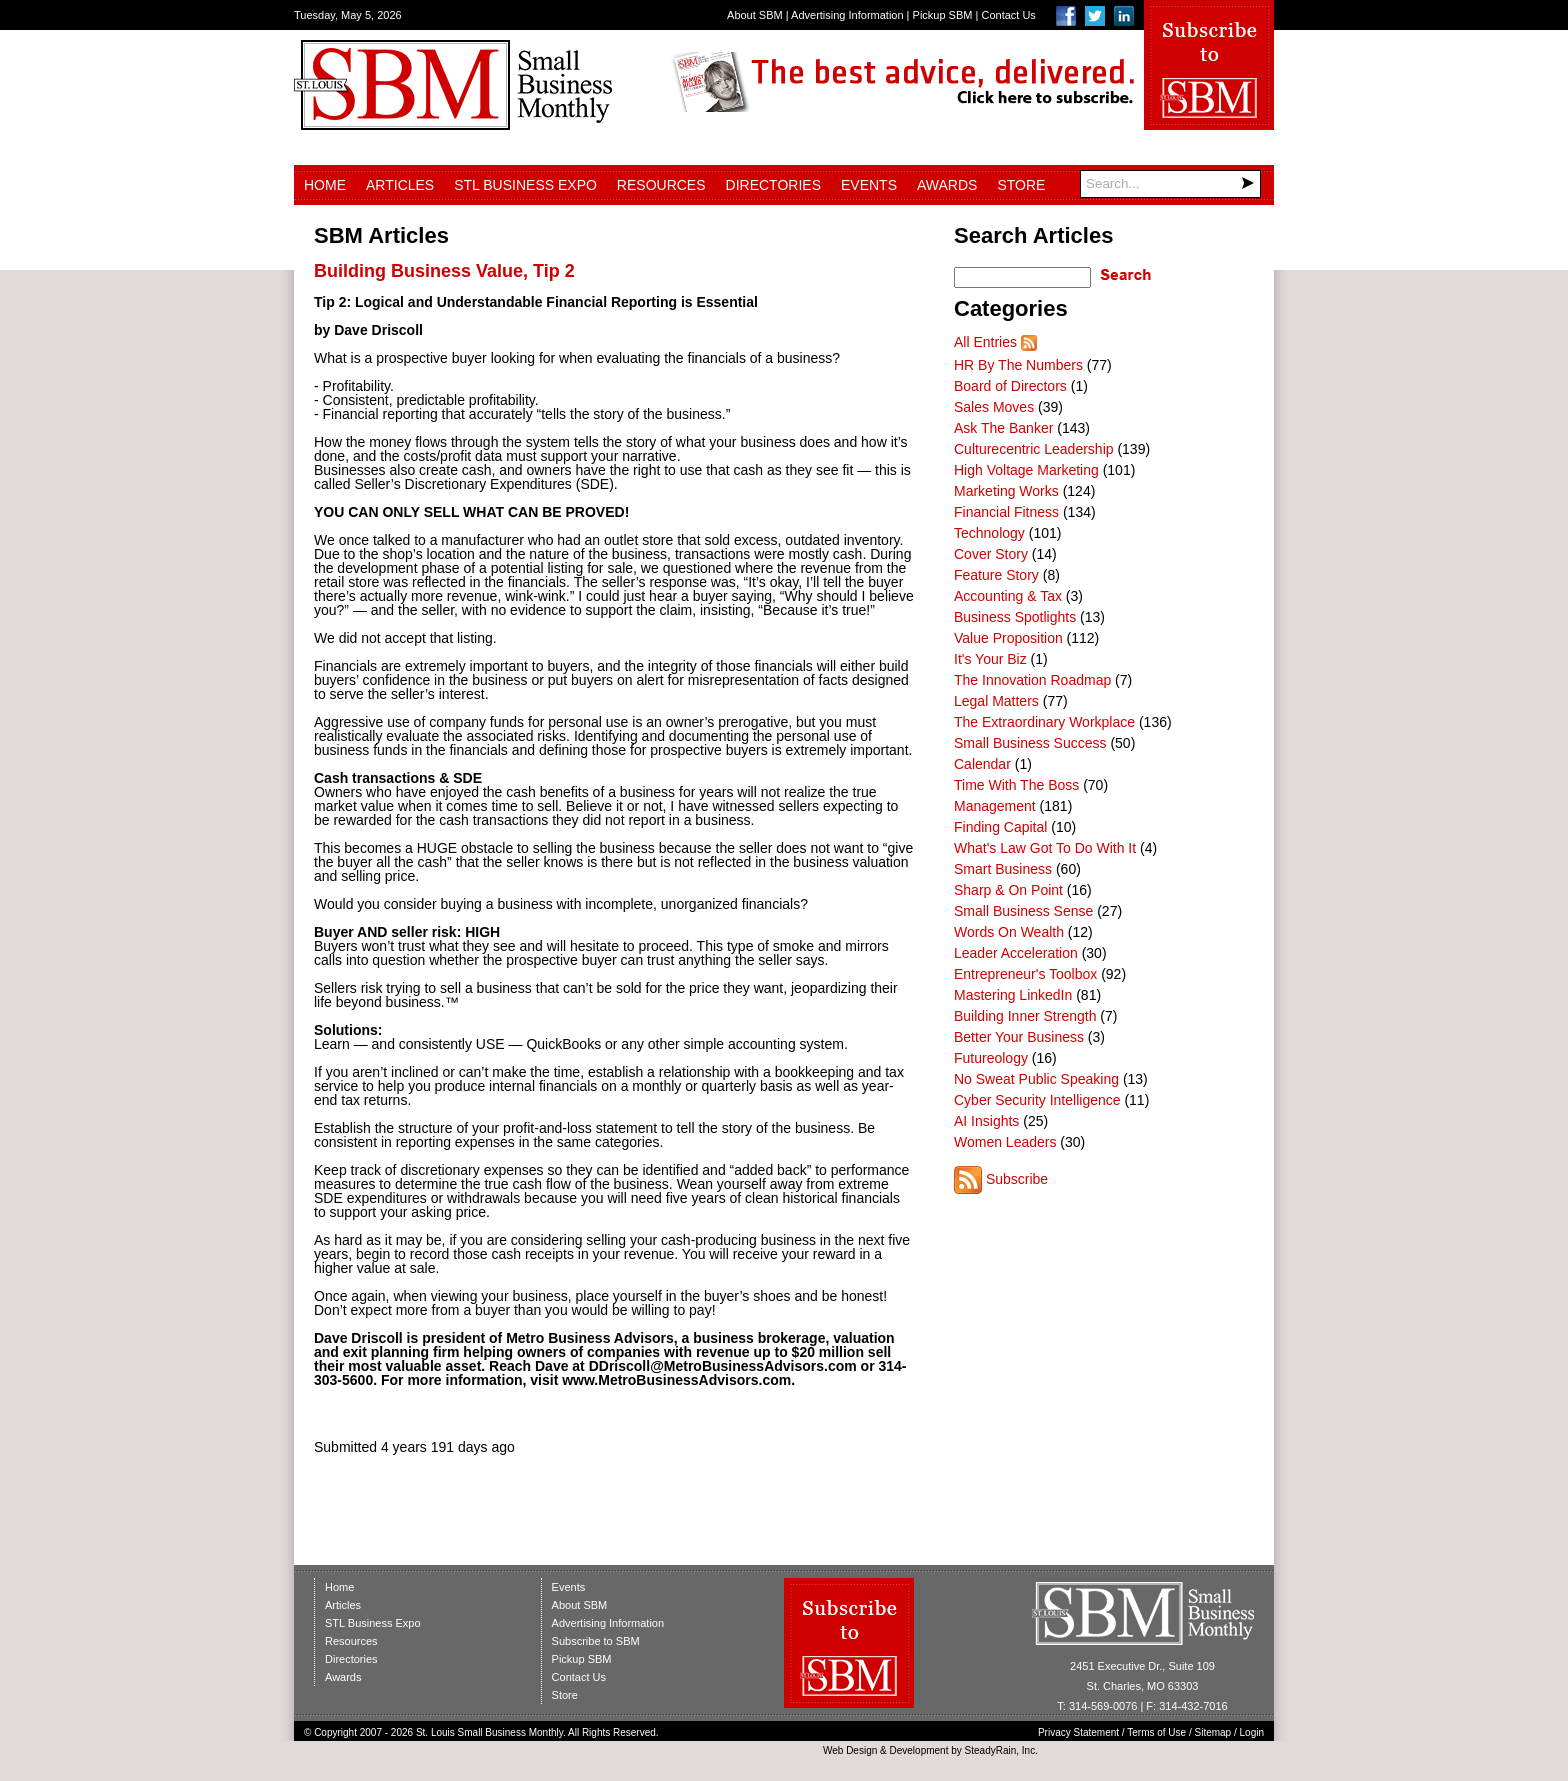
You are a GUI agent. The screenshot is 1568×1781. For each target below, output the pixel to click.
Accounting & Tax (1008, 596)
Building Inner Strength (1025, 1016)
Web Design (850, 1750)
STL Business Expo (525, 185)
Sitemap (1213, 1732)
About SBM (755, 15)
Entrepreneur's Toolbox (1025, 974)
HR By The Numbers (1018, 365)
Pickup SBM (943, 15)
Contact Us (1008, 15)
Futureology (991, 1058)
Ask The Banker (1003, 428)
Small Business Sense (1023, 911)
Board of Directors (1010, 386)
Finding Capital (1000, 827)
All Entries (985, 342)
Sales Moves (994, 407)
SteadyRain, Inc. (1001, 1750)
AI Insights (986, 1121)
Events (869, 185)
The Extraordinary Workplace (1044, 722)
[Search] (1170, 184)
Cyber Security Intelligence (1037, 1100)
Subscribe (1017, 1179)
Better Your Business (1019, 1037)
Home (325, 185)
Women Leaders (1005, 1142)
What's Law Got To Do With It (1045, 848)
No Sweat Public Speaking (1036, 1079)
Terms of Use (1156, 1732)
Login (1252, 1732)
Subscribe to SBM (596, 1641)
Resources (661, 185)
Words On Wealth (1009, 932)
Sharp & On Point (1008, 890)
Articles (400, 185)
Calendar (982, 764)
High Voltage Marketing (1026, 470)
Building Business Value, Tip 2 (444, 271)
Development (919, 1750)
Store (1021, 185)
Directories (773, 185)
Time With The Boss (1016, 785)
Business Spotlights (1015, 617)
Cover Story (991, 554)
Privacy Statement (1078, 1732)
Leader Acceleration (1016, 953)
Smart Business (1003, 869)
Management (995, 806)
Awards (947, 185)
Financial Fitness (1006, 512)
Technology (989, 533)
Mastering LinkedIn (1013, 995)
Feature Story (996, 575)
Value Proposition (1008, 638)
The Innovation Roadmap (1032, 680)
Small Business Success (1030, 743)
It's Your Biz (990, 659)
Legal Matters (996, 701)
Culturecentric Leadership (1034, 449)
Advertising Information (847, 15)
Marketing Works (1006, 491)
